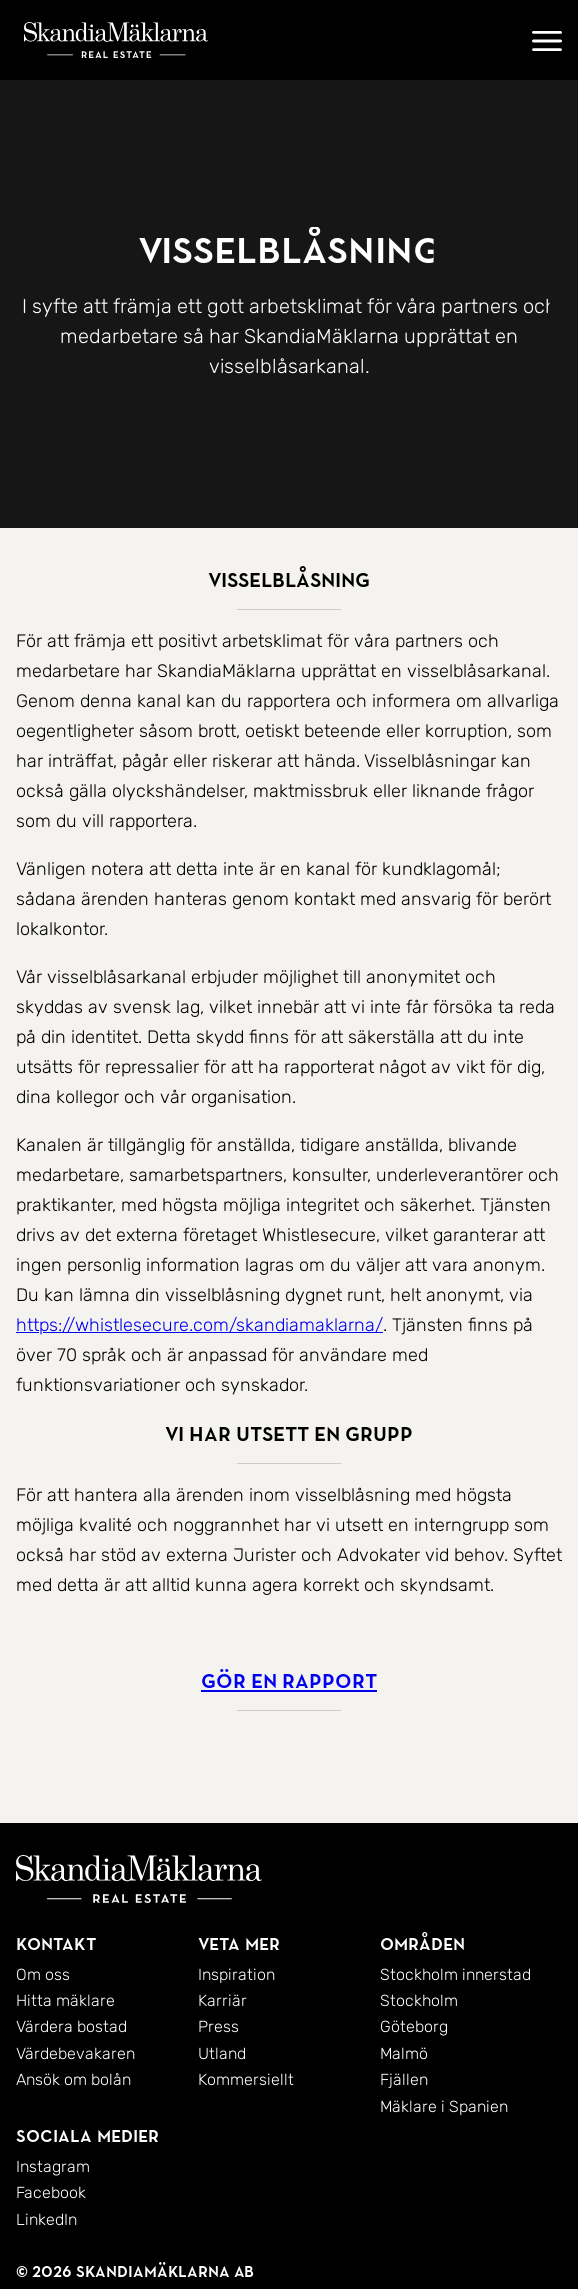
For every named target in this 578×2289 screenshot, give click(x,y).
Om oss (43, 1974)
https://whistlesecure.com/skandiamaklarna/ (199, 1325)
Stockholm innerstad (455, 1974)
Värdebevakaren (75, 2053)
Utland (222, 2053)
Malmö (404, 2053)
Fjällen (404, 2079)
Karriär (222, 2000)
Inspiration (236, 1974)
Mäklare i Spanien (444, 2106)
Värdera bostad (71, 2026)
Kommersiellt (246, 2079)
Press (218, 2026)
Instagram (53, 2166)
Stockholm (419, 2000)
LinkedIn (46, 2219)
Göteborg (414, 2026)
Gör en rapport (289, 1681)
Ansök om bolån (73, 2079)
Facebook (51, 2192)
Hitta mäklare (65, 2000)
